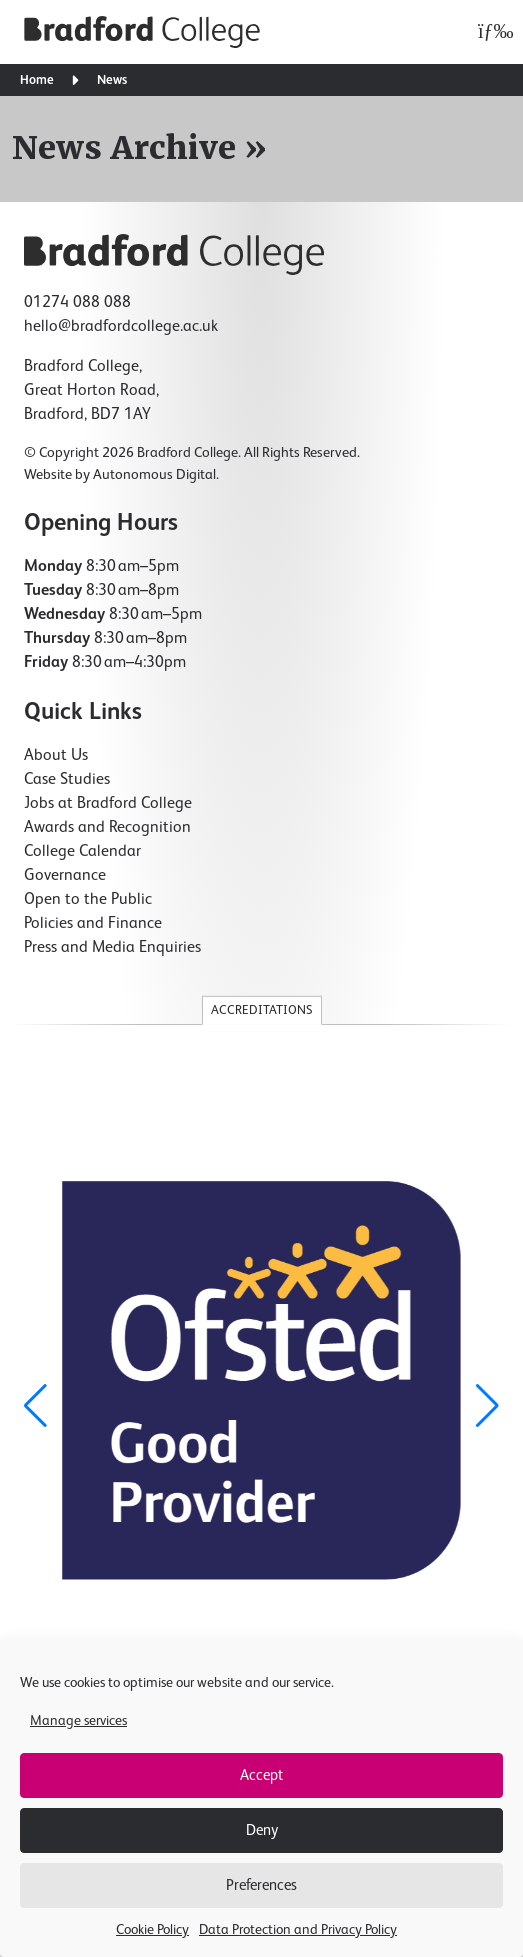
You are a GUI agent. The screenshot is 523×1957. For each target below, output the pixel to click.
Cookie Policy (152, 1930)
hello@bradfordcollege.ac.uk (121, 327)
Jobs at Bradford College (108, 804)
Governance (65, 876)
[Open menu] (490, 32)
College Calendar (82, 852)
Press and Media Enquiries (112, 948)
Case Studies (67, 780)
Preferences (261, 1885)
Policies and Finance (93, 924)
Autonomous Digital (154, 475)
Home (37, 80)
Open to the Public (88, 900)
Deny (262, 1830)
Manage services (78, 1721)
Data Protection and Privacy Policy (298, 1930)
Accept (261, 1775)
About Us (56, 756)
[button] (487, 1406)
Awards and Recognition (107, 828)
